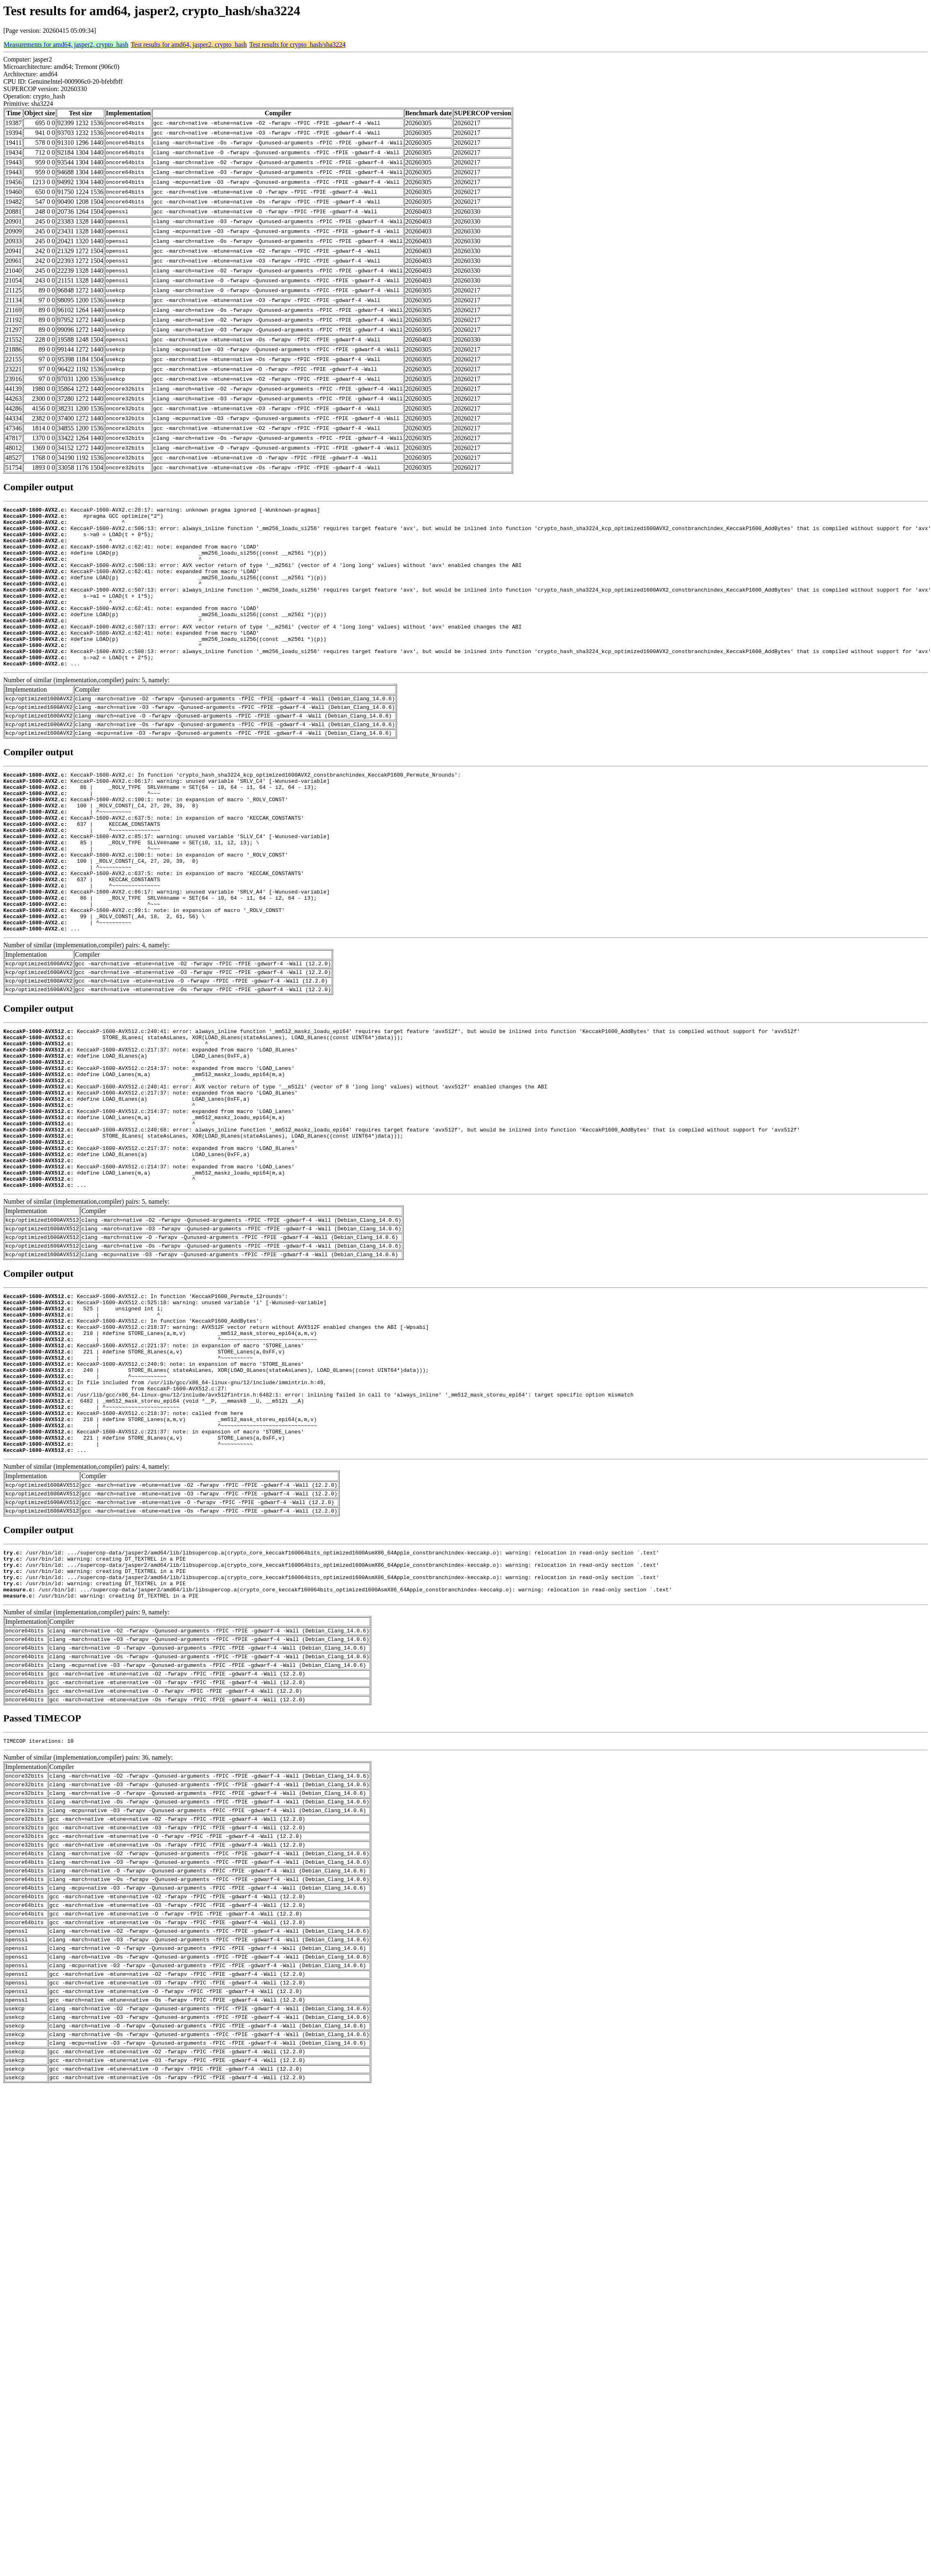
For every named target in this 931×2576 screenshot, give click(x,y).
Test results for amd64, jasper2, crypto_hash (189, 44)
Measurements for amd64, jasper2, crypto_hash (66, 44)
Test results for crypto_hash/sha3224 (297, 44)
